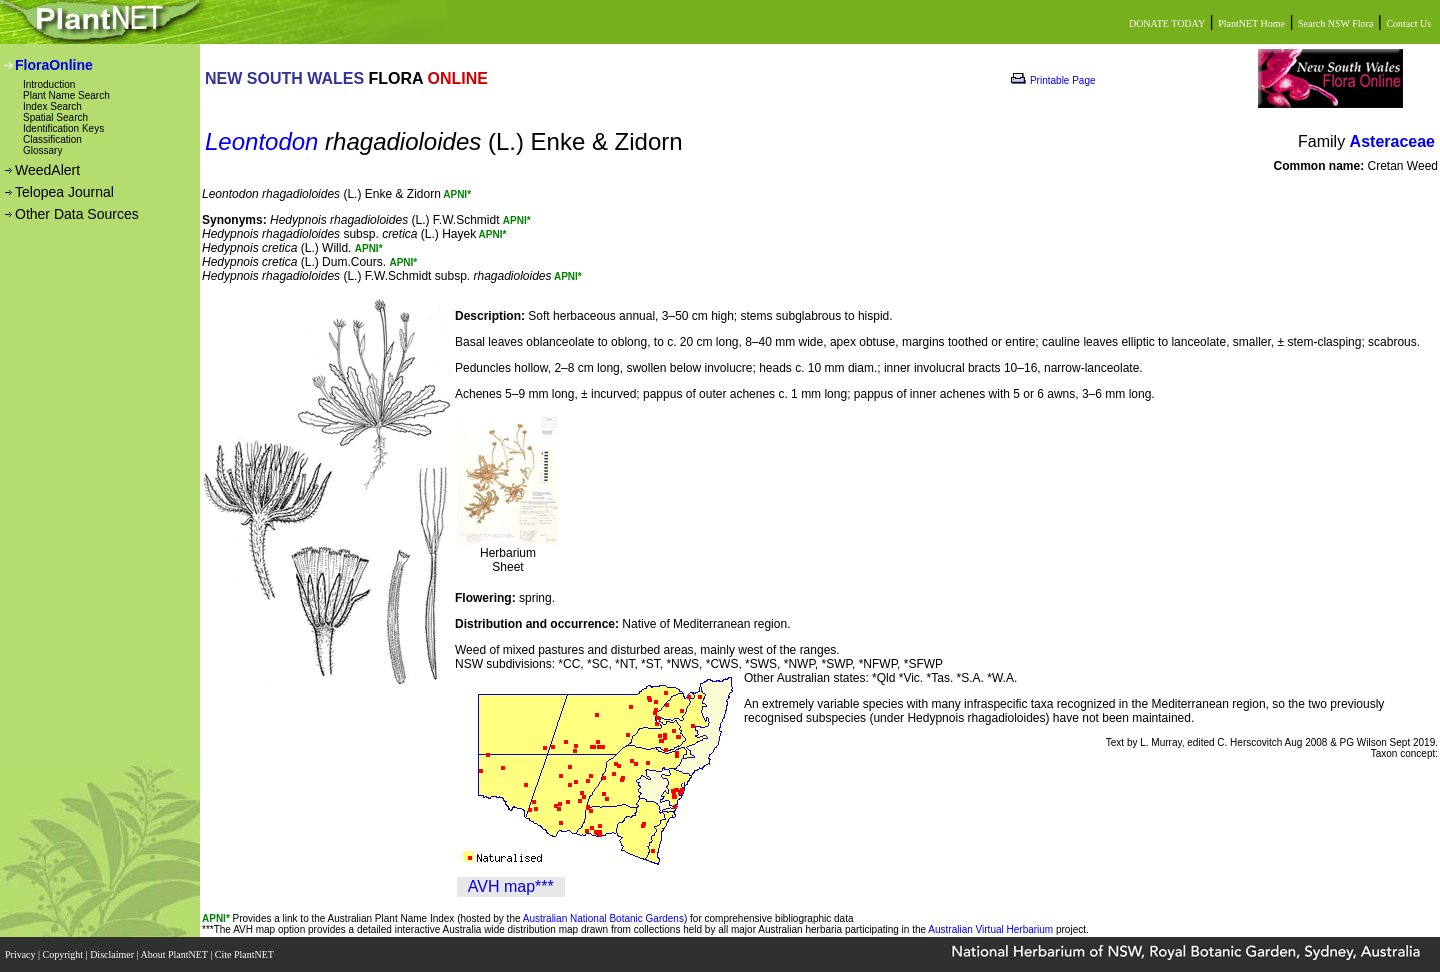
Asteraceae (1392, 141)
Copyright (64, 954)
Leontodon (261, 141)
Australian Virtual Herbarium (990, 929)
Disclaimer (113, 954)
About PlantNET (175, 954)
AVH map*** (511, 886)
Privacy (21, 954)
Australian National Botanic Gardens (603, 918)
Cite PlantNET (245, 954)
